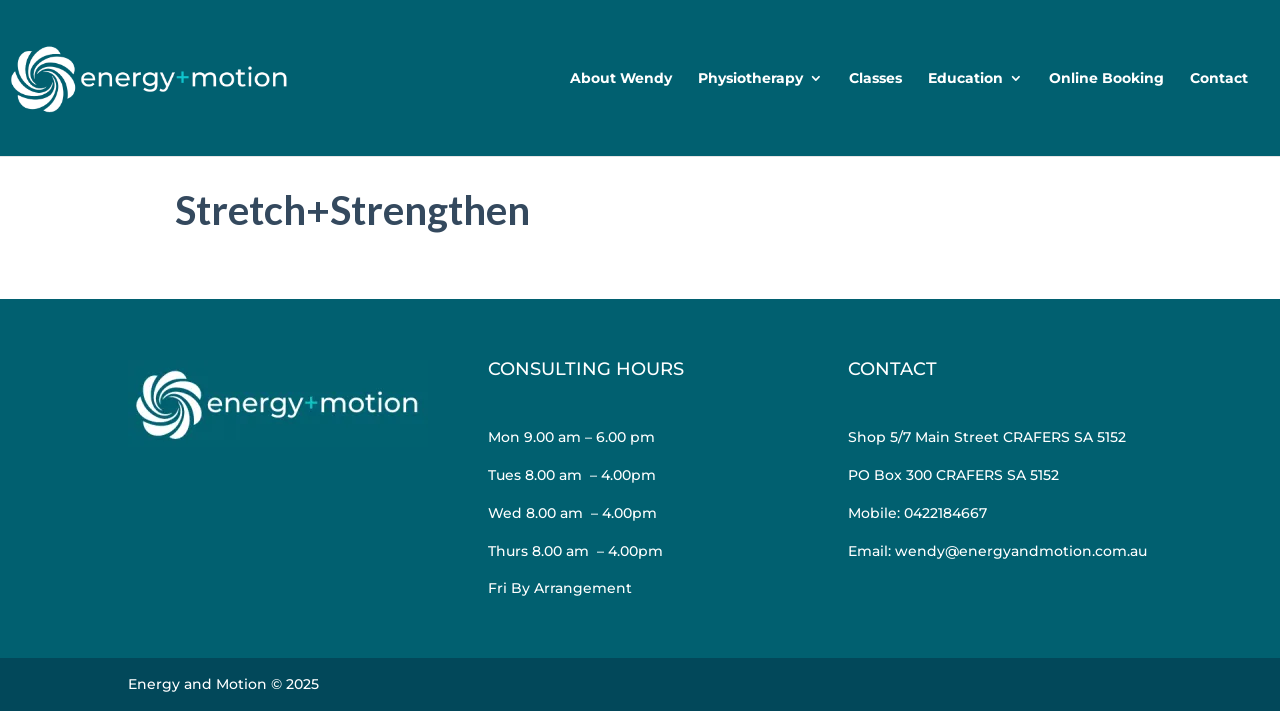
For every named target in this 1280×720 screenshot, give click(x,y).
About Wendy (621, 79)
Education (965, 79)
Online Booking (1106, 79)
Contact (1219, 79)
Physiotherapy (750, 79)
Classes (875, 79)
